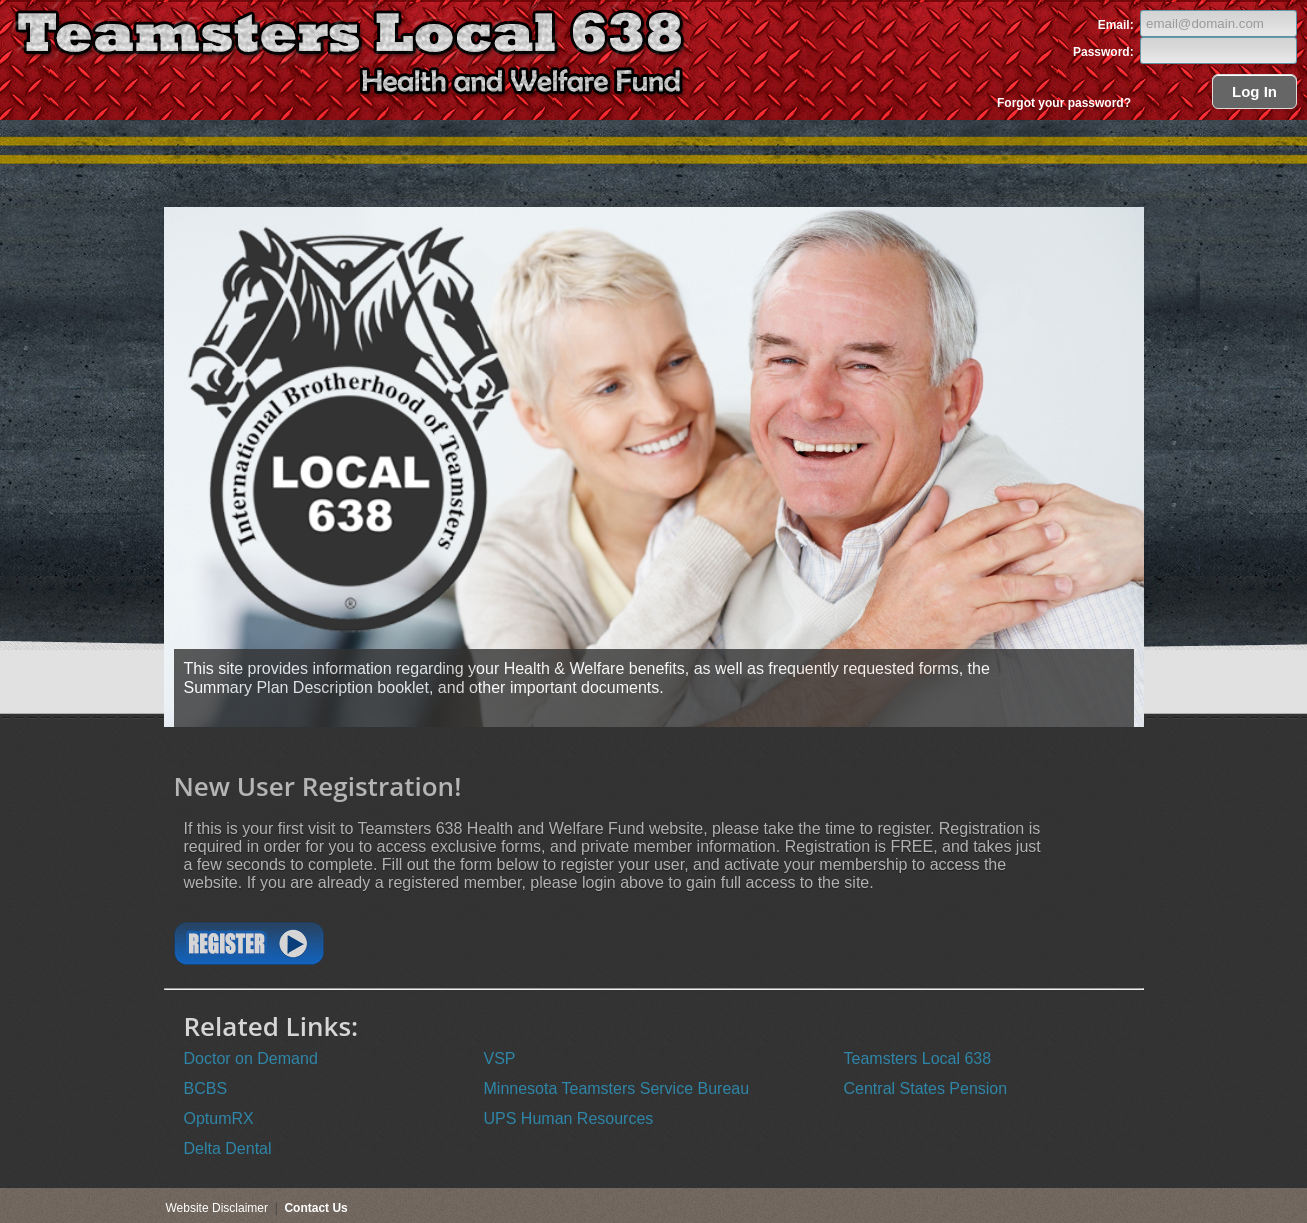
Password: (1105, 52)
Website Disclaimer (217, 1208)
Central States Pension (926, 1088)
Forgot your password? (1064, 103)
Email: (1117, 25)
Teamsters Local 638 (918, 1058)
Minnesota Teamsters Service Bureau (617, 1088)
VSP (500, 1058)
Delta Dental (228, 1148)
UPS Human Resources (569, 1118)
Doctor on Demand (251, 1058)
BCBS (206, 1088)
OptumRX (219, 1118)
